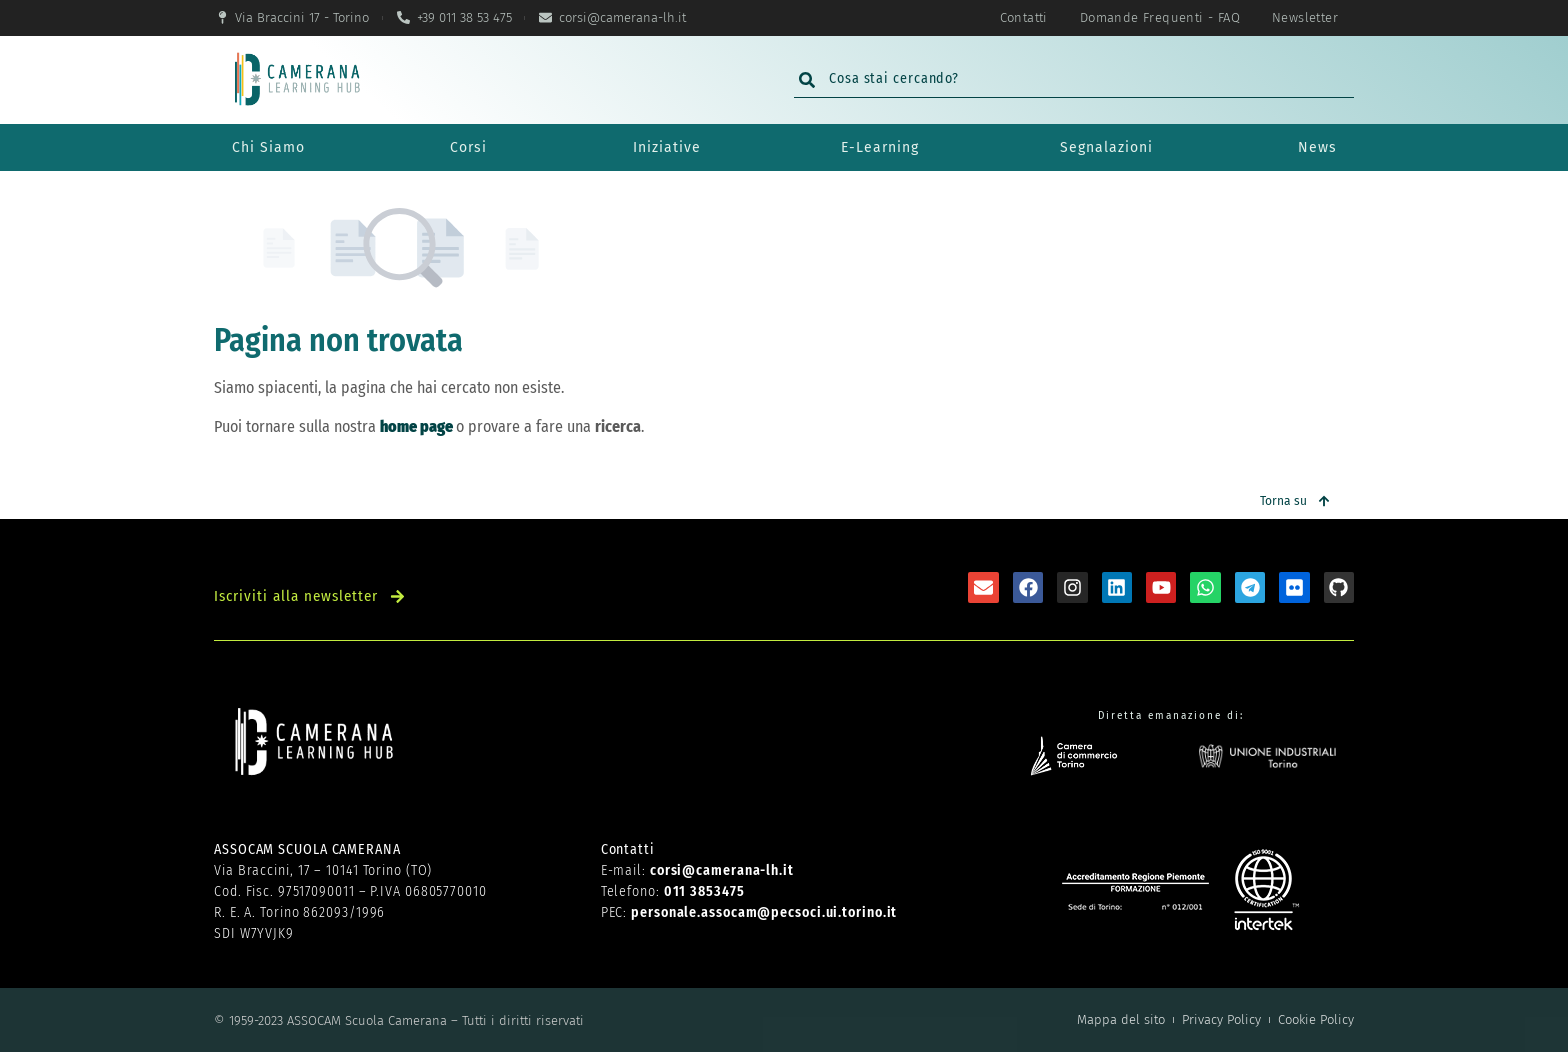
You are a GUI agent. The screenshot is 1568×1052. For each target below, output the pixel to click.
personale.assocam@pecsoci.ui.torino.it (764, 912)
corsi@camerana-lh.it (722, 870)
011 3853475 (704, 891)
